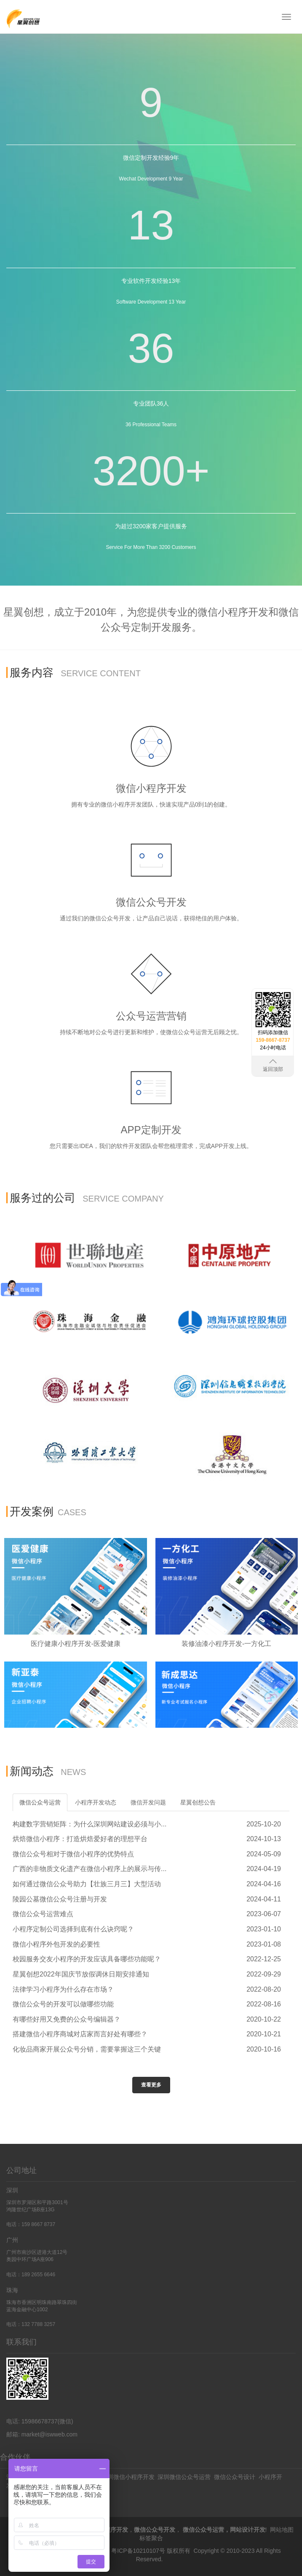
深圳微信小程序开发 (128, 2477)
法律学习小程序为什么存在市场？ (63, 1989)
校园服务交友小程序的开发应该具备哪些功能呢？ (87, 1959)
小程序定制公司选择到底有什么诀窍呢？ (73, 1929)
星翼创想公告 (198, 1802)
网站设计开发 (247, 2529)
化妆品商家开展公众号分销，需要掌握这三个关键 (87, 2049)
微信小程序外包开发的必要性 (56, 1944)
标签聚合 (151, 2538)
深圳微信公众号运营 (184, 2477)
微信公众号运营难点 (43, 1913)
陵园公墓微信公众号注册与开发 (60, 1899)
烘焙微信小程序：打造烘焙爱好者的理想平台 (80, 1838)
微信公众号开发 (154, 2529)
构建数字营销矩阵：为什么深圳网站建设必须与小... (89, 1824)
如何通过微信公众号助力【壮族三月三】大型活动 (87, 1884)
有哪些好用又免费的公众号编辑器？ (66, 2019)
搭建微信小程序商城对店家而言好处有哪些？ (80, 2034)
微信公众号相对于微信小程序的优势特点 (73, 1854)
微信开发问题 (148, 1802)
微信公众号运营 (40, 1802)
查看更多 (151, 2085)
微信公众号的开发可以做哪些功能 (63, 2004)
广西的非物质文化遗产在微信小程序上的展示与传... (89, 1868)
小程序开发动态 (95, 1802)
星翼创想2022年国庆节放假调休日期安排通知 (81, 1974)
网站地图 (282, 2529)
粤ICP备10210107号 (138, 2550)
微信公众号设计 (234, 2477)
